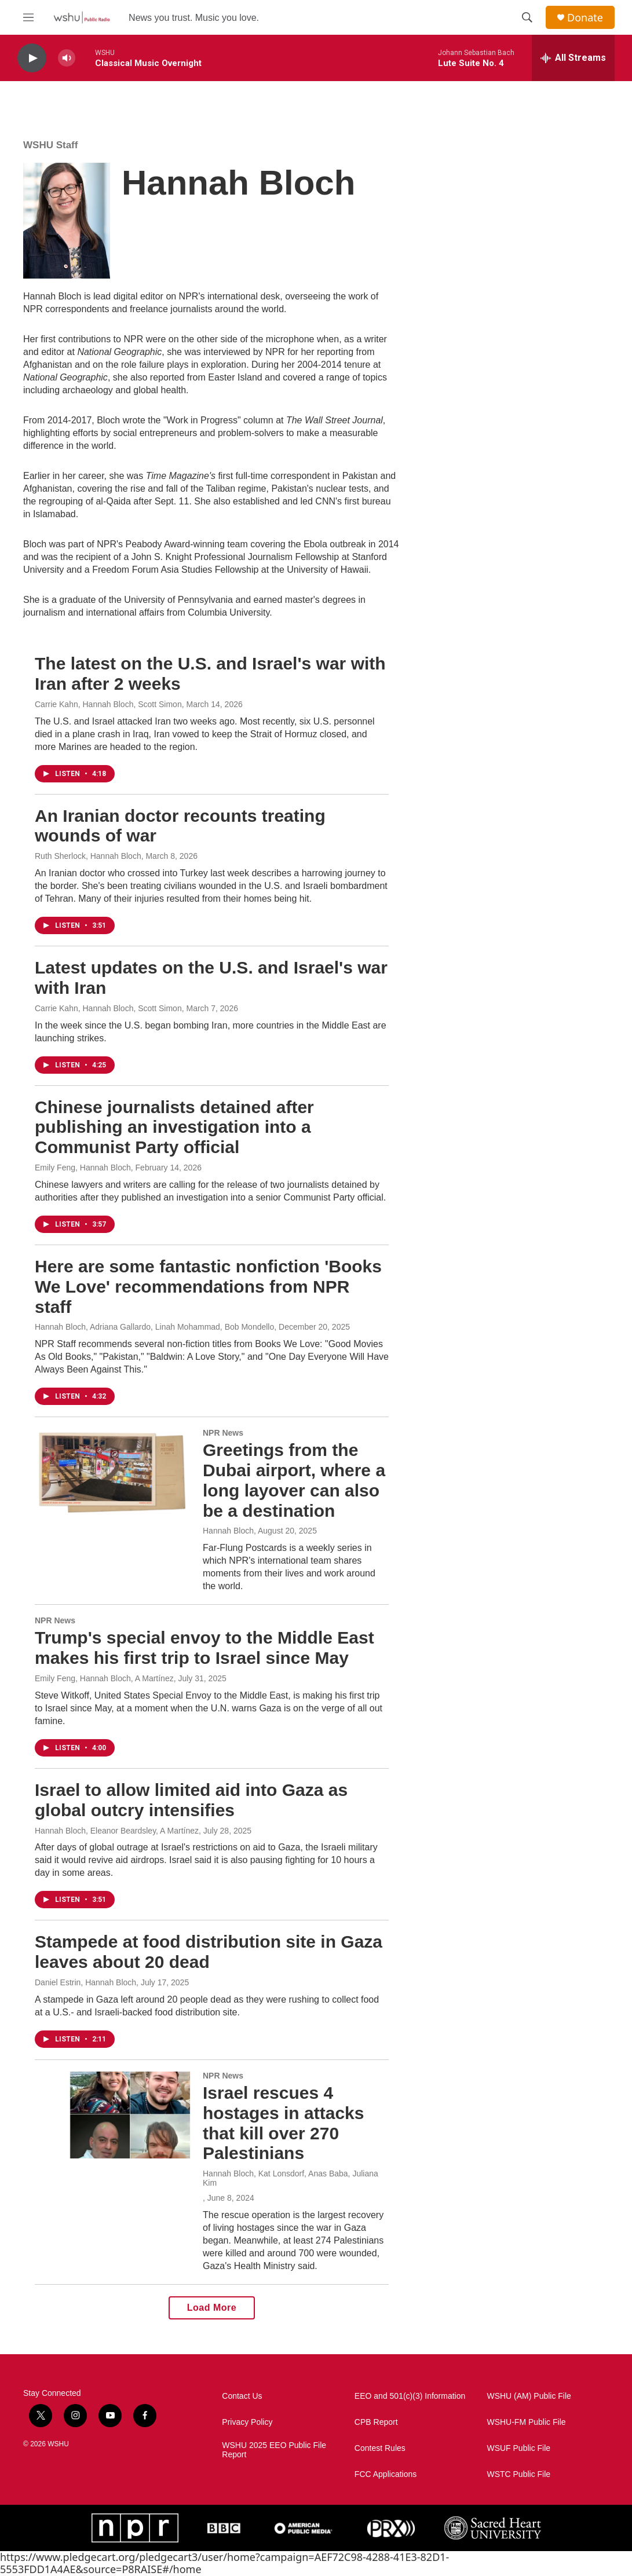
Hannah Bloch (228, 1530)
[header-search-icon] (527, 17)
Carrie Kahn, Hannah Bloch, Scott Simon (108, 704)
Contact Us (242, 2396)
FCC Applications (386, 2474)
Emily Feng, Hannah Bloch (83, 1167)
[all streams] (573, 58)
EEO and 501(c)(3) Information (410, 2396)
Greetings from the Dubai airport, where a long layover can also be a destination (294, 1480)
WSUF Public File (518, 2448)
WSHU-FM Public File (526, 2422)
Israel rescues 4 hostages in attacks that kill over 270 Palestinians (283, 2122)
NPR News (223, 1432)
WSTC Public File (518, 2474)
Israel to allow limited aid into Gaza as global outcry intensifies (191, 1800)
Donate (585, 18)
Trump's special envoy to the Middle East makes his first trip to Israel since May (204, 1647)
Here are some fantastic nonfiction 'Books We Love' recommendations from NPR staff (208, 1286)
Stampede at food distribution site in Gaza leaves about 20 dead (208, 1951)
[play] (32, 58)
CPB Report (376, 2422)
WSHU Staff (50, 145)
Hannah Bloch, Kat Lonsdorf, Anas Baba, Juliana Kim (290, 2178)
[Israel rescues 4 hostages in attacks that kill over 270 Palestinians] (113, 2115)
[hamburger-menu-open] (28, 17)
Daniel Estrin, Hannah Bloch (85, 1982)
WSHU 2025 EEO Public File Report (274, 2450)
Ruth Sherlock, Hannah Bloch (88, 856)
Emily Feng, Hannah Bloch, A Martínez (104, 1678)
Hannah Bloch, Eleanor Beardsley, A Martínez (117, 1830)
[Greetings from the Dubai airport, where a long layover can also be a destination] (113, 1472)
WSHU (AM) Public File (529, 2396)
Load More (211, 2307)
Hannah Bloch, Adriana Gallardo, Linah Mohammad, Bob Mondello (154, 1326)
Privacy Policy (247, 2422)
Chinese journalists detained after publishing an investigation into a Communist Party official (174, 1127)
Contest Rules (380, 2448)
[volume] (66, 58)
